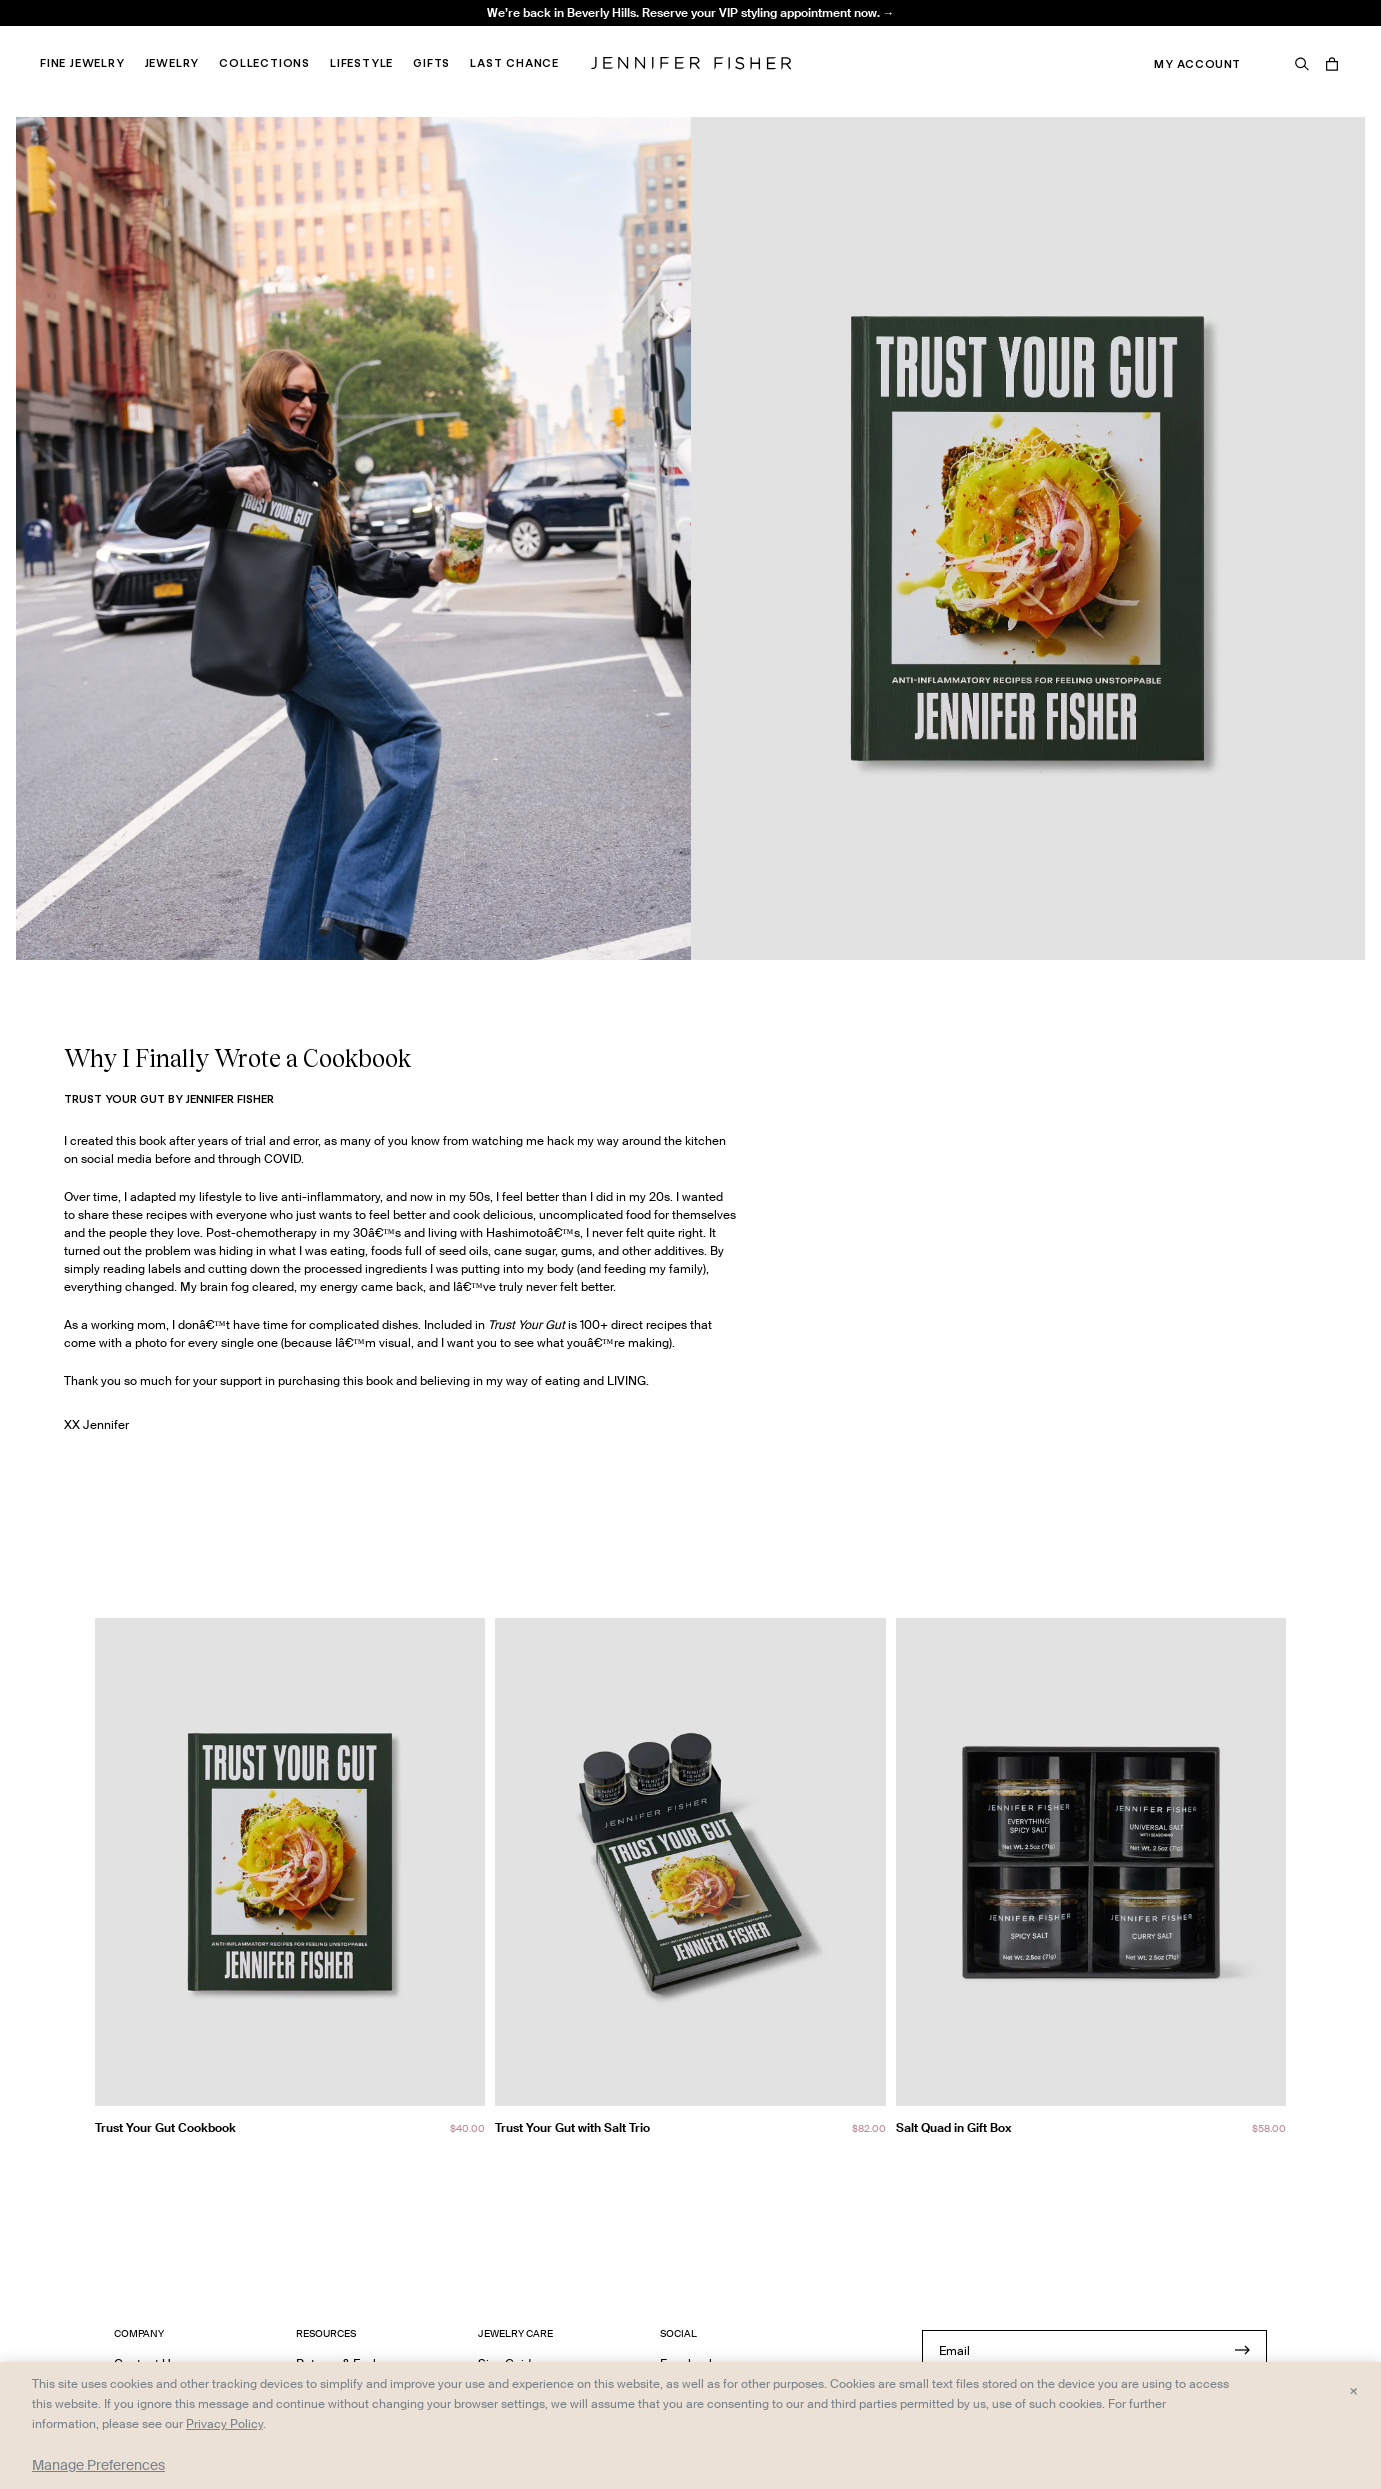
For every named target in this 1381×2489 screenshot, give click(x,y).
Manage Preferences (98, 2465)
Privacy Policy (224, 2423)
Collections (264, 63)
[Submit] (1242, 2350)
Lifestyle (361, 63)
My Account (1197, 64)
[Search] (1302, 64)
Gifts (431, 63)
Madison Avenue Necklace (419, 35)
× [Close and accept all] (1353, 2390)
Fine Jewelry (82, 63)
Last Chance (514, 63)
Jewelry (172, 63)
